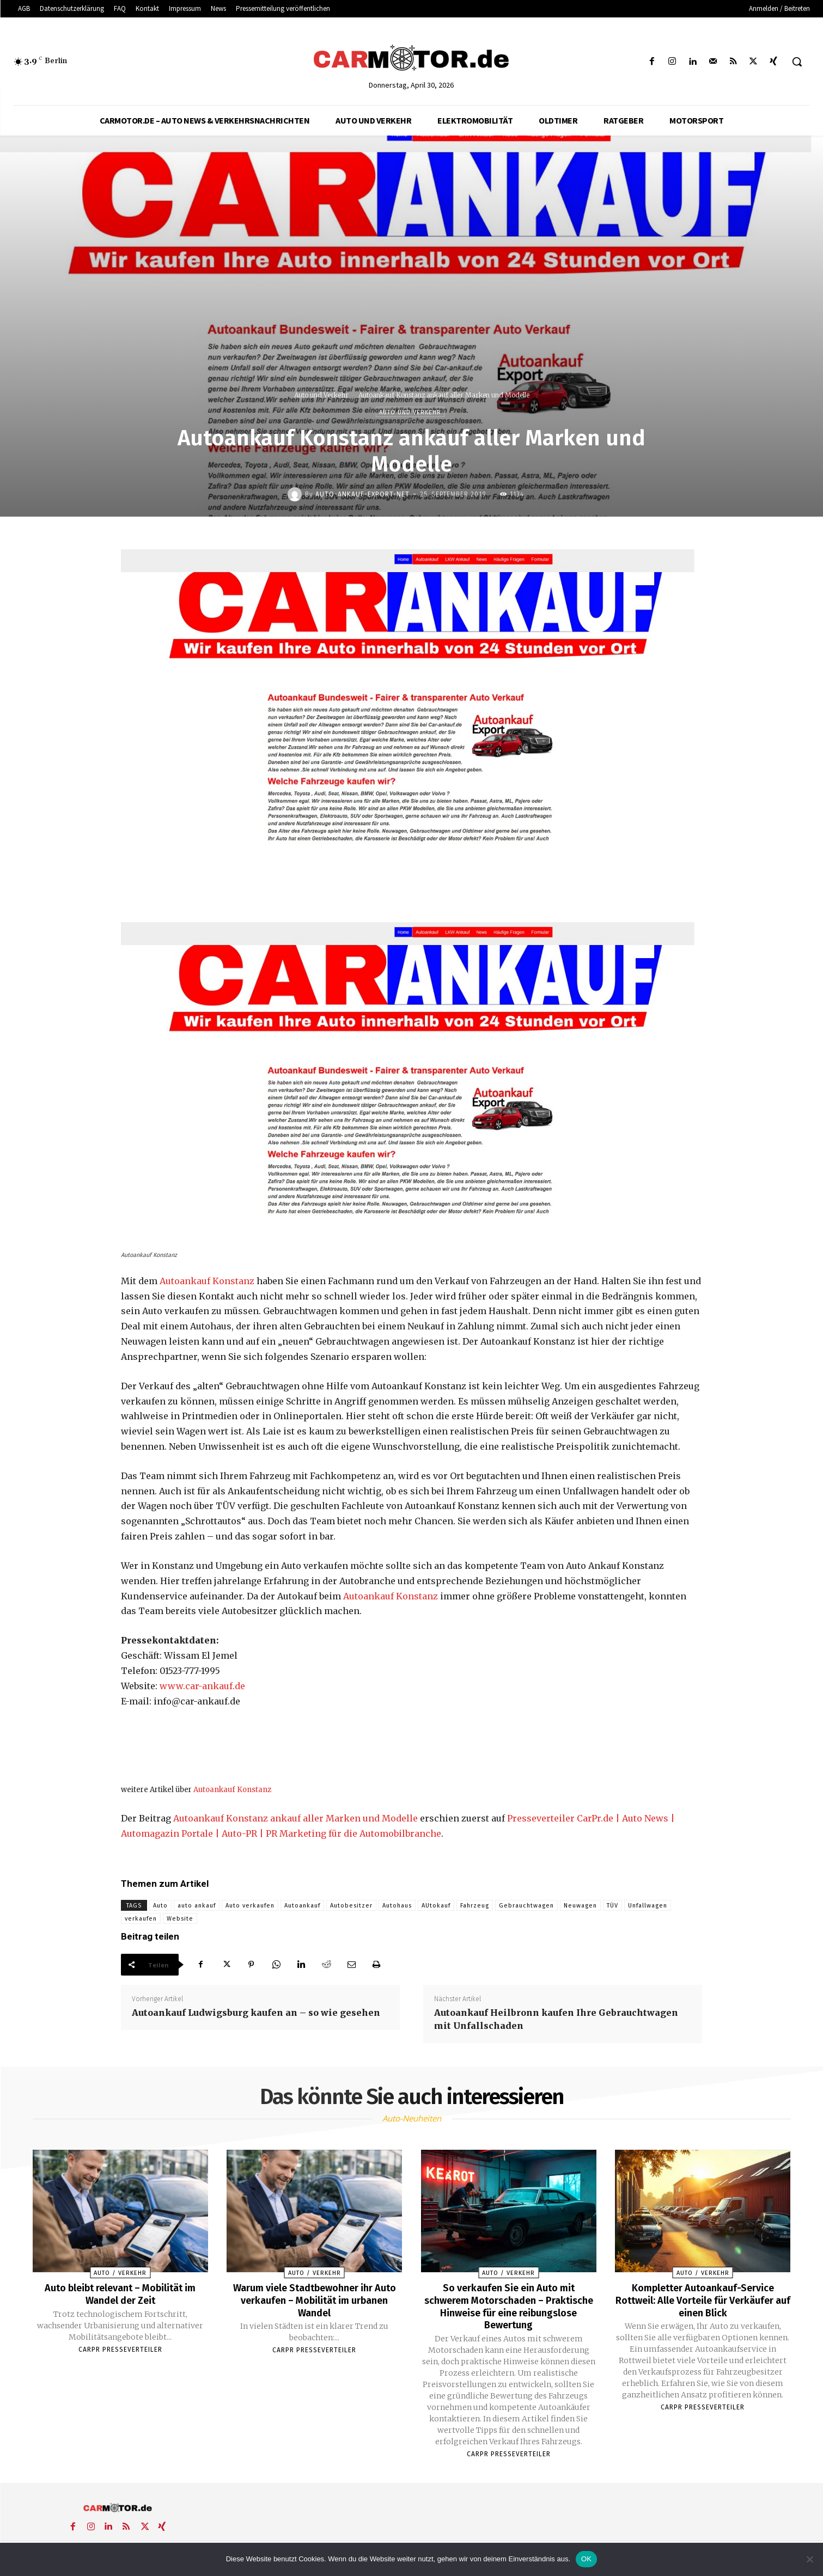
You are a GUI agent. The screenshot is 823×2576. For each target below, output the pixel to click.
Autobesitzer (351, 1905)
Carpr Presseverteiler (120, 2348)
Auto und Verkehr (321, 395)
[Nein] (809, 2559)
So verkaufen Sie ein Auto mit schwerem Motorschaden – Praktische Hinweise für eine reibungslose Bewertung (509, 2305)
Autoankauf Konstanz (207, 1280)
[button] (797, 61)
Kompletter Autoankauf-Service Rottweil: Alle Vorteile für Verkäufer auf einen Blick (703, 2299)
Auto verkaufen (250, 1905)
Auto (160, 1905)
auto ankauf (197, 1905)
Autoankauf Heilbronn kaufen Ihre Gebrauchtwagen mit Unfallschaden (556, 2019)
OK (586, 2559)
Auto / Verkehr (120, 2273)
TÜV (612, 1905)
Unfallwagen (647, 1905)
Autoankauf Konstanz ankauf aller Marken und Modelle (295, 1818)
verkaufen (141, 1918)
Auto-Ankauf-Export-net (362, 494)
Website (180, 1918)
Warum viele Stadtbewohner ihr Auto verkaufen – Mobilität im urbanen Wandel (314, 2299)
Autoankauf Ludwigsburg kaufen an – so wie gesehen (256, 2012)
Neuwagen (580, 1905)
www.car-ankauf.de (202, 1685)
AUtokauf (436, 1905)
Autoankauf (302, 1905)
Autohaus (397, 1905)
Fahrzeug (474, 1905)
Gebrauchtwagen (526, 1905)
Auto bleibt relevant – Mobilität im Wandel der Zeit (120, 2293)
